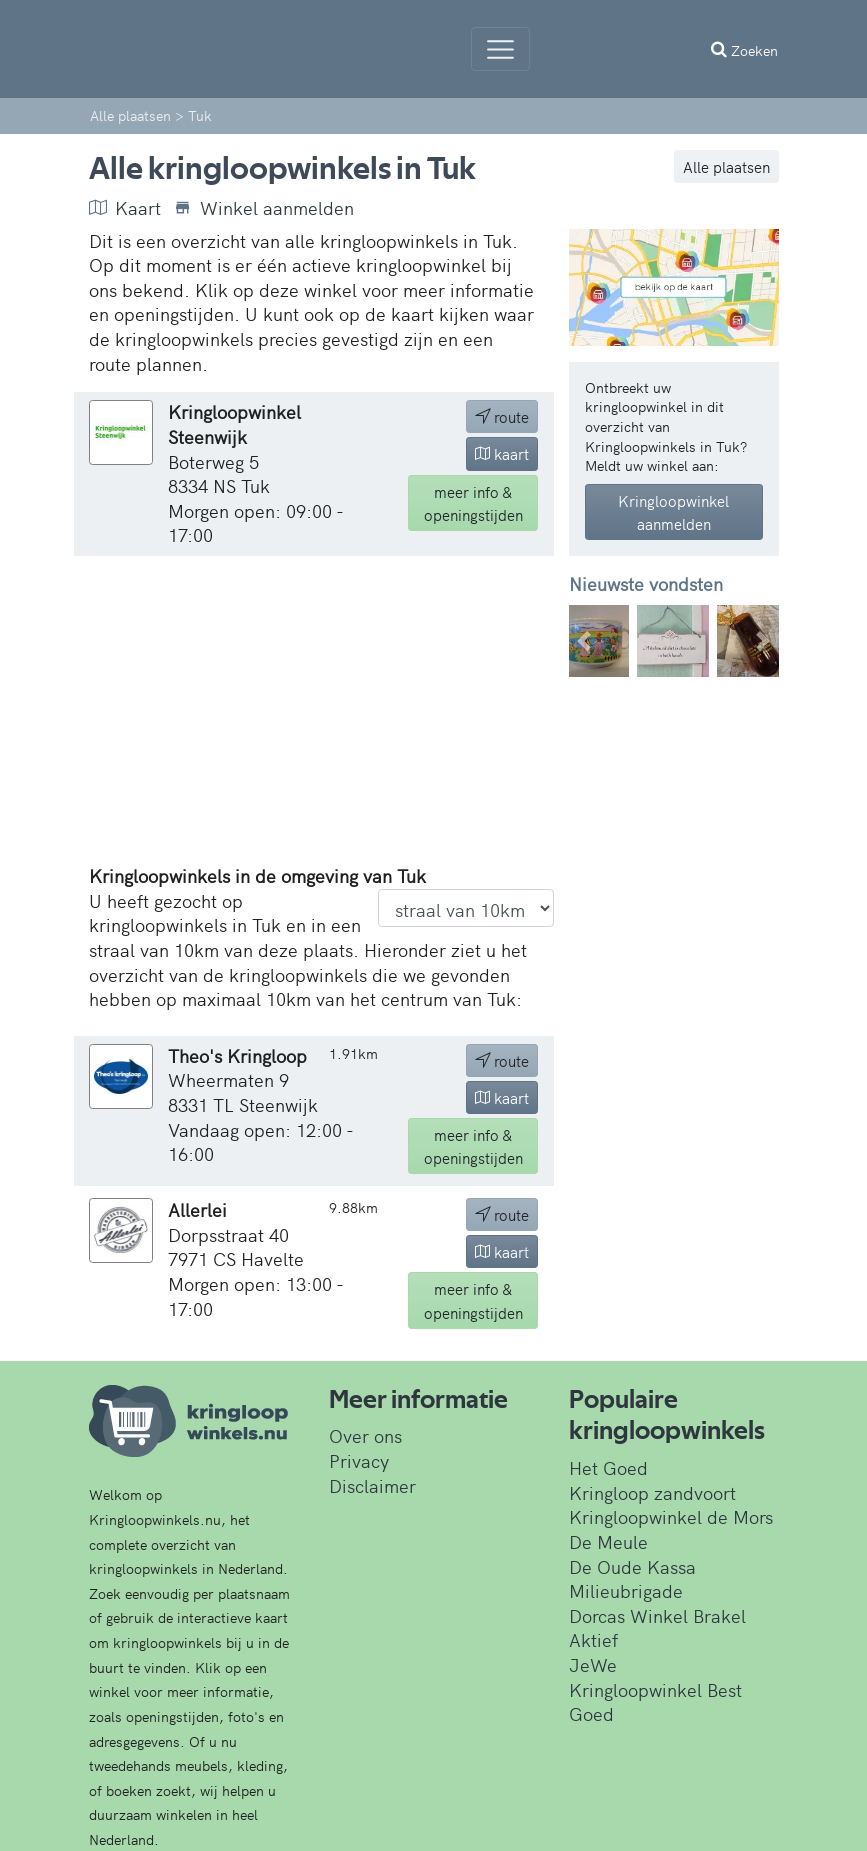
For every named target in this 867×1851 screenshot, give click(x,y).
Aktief (593, 1639)
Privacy (359, 1460)
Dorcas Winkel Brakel (657, 1615)
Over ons (365, 1435)
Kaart (125, 208)
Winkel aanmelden (264, 208)
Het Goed (608, 1467)
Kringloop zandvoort (652, 1492)
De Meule (608, 1541)
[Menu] (500, 49)
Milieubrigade (626, 1590)
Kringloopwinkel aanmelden (673, 512)
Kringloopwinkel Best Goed (655, 1702)
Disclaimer (372, 1485)
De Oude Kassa (632, 1566)
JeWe (593, 1664)
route (502, 416)
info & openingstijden (473, 502)
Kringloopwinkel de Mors (671, 1516)
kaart (502, 453)
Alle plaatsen (726, 166)
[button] (585, 641)
